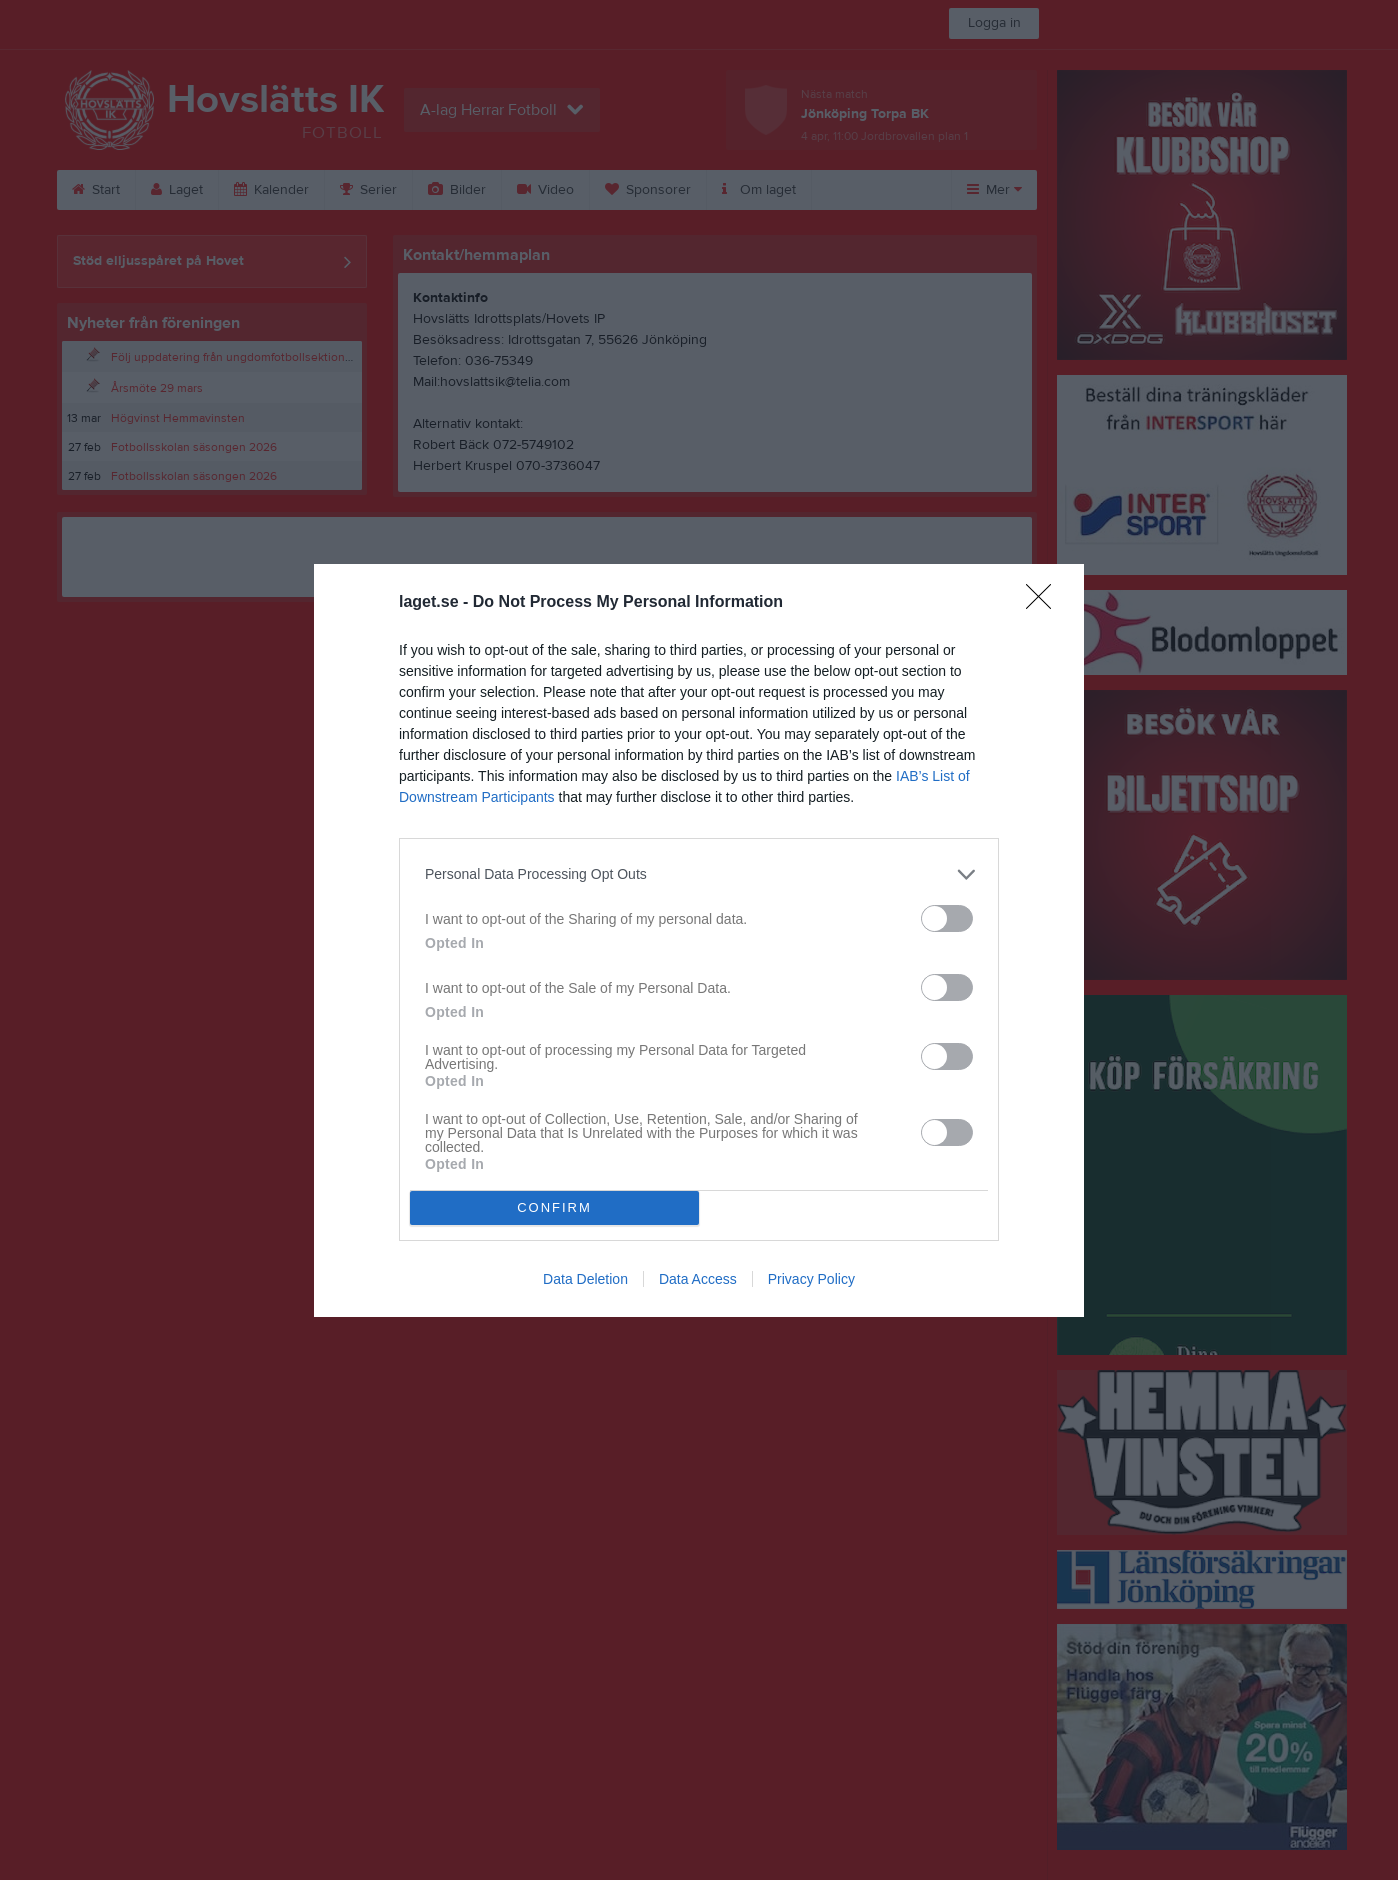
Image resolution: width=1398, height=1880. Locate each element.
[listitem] (699, 874)
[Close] (1045, 603)
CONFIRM (554, 1207)
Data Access (698, 1279)
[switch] (947, 918)
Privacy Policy (811, 1279)
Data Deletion (585, 1279)
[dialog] (699, 940)
